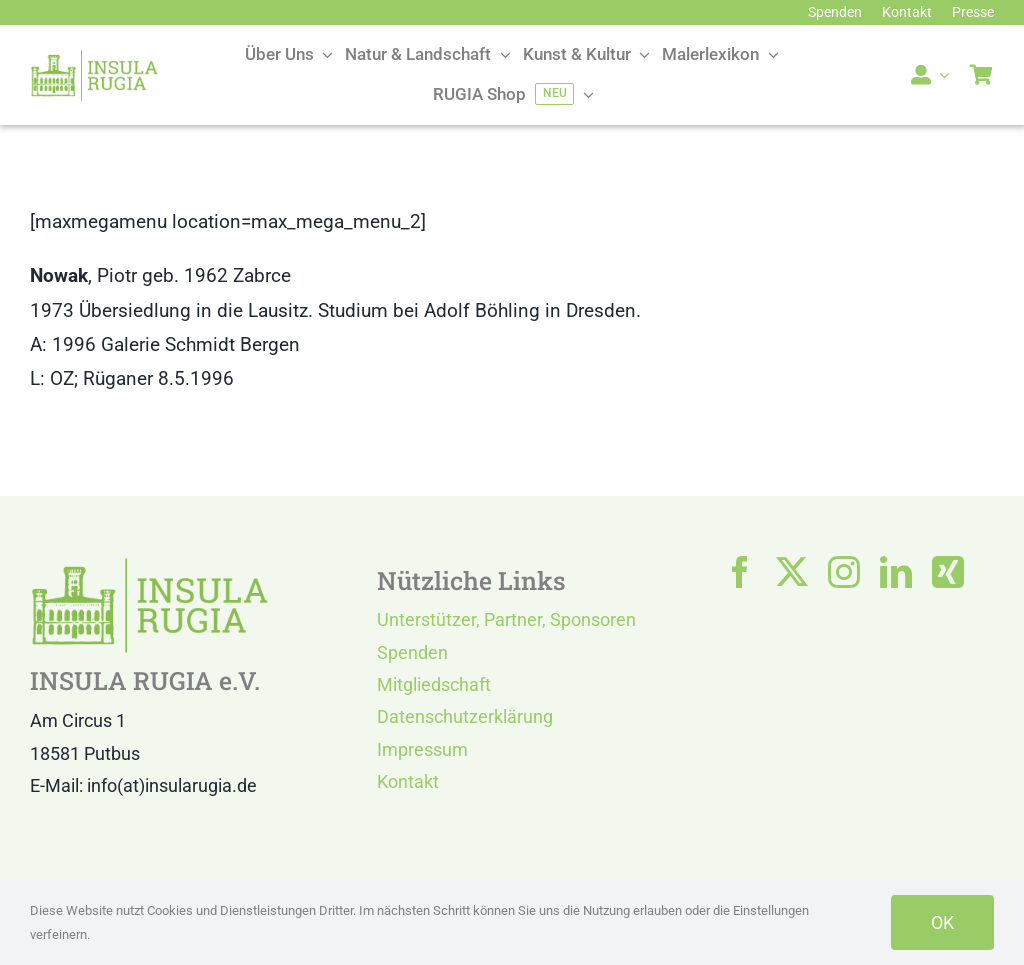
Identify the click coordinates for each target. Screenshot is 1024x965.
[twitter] (792, 572)
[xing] (948, 572)
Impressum (422, 749)
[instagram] (844, 572)
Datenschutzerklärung (465, 716)
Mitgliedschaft (434, 684)
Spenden (412, 652)
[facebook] (740, 572)
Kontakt (408, 781)
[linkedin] (896, 572)
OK (942, 922)
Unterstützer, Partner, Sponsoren (506, 619)
